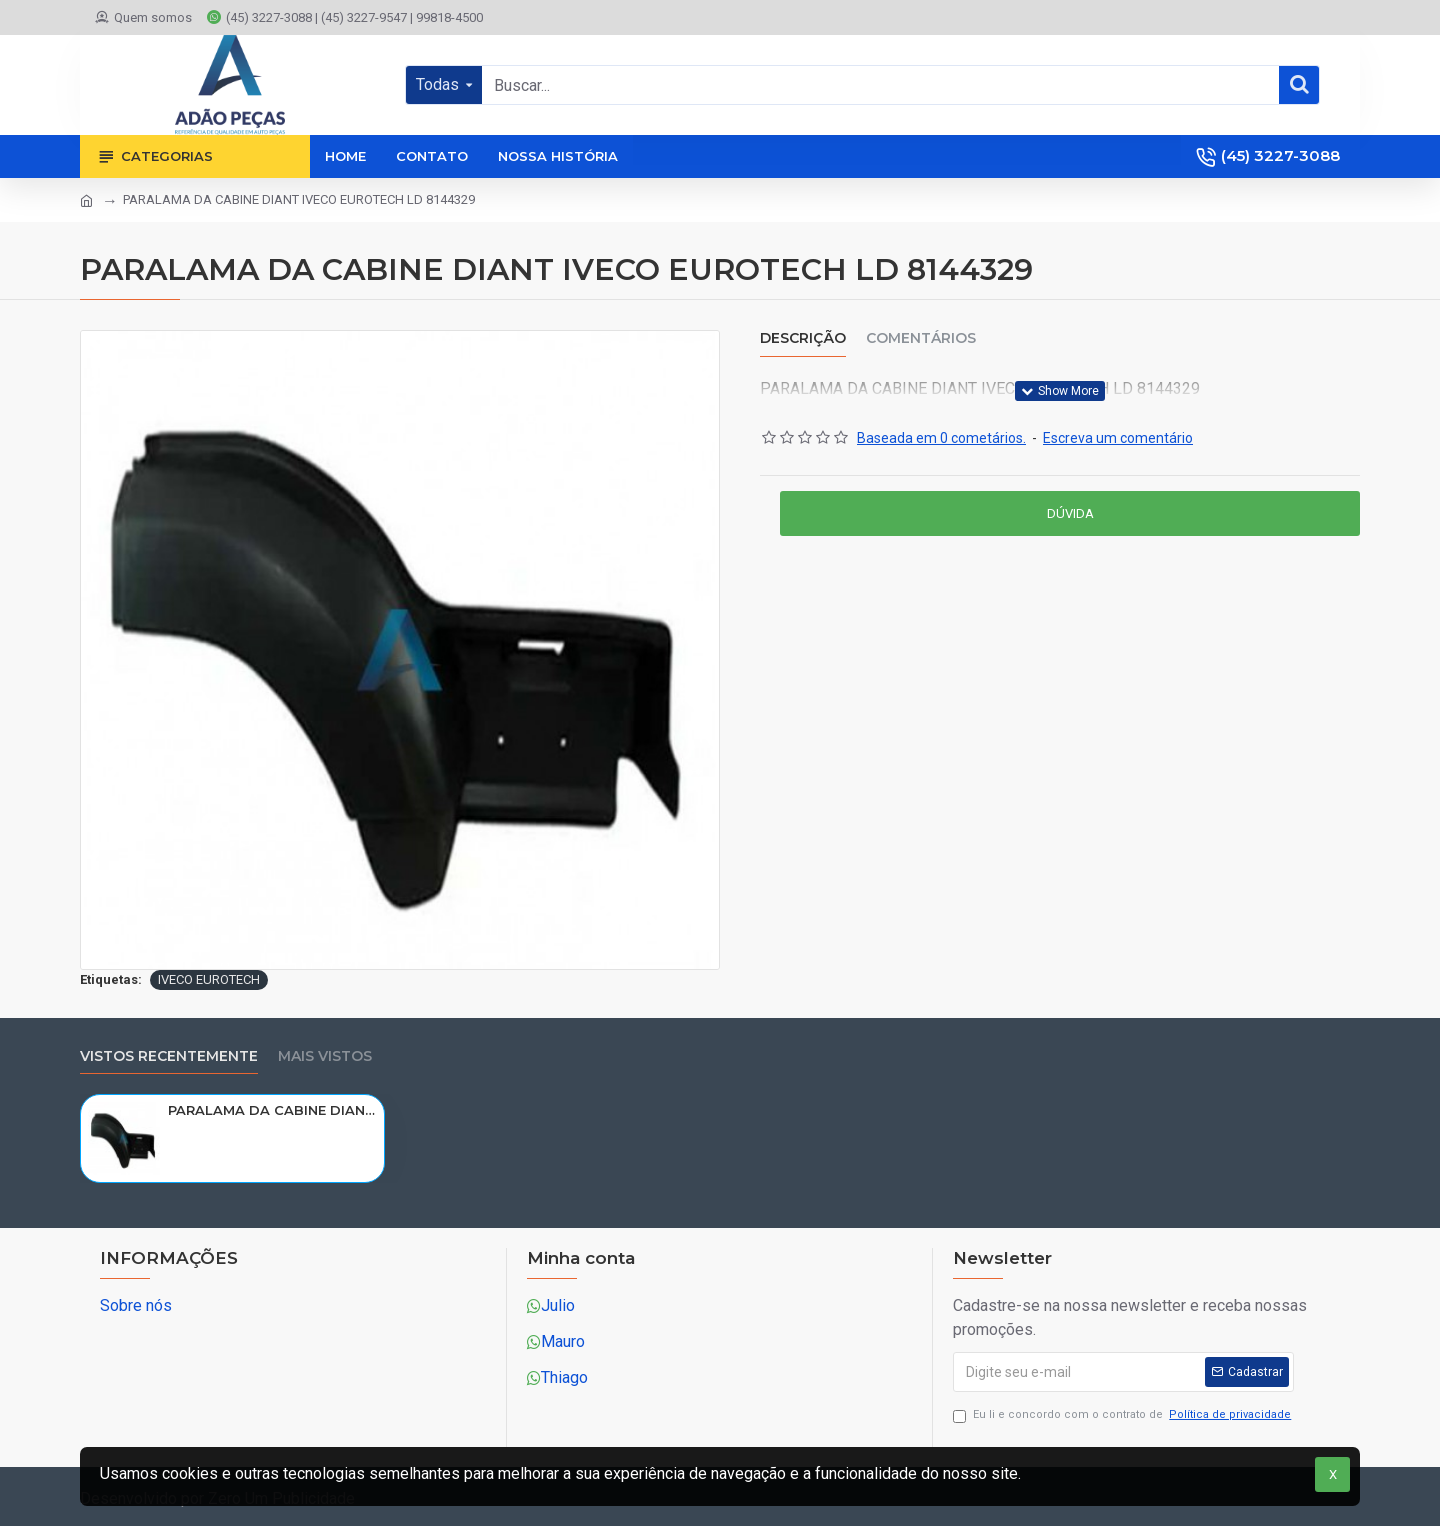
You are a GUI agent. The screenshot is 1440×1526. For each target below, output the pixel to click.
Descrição (803, 338)
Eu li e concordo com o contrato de (1123, 1415)
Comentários (921, 338)
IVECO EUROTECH (209, 979)
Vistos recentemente (169, 1056)
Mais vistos (325, 1056)
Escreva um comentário (1118, 438)
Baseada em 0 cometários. (941, 438)
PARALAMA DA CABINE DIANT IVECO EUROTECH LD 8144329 (272, 1110)
